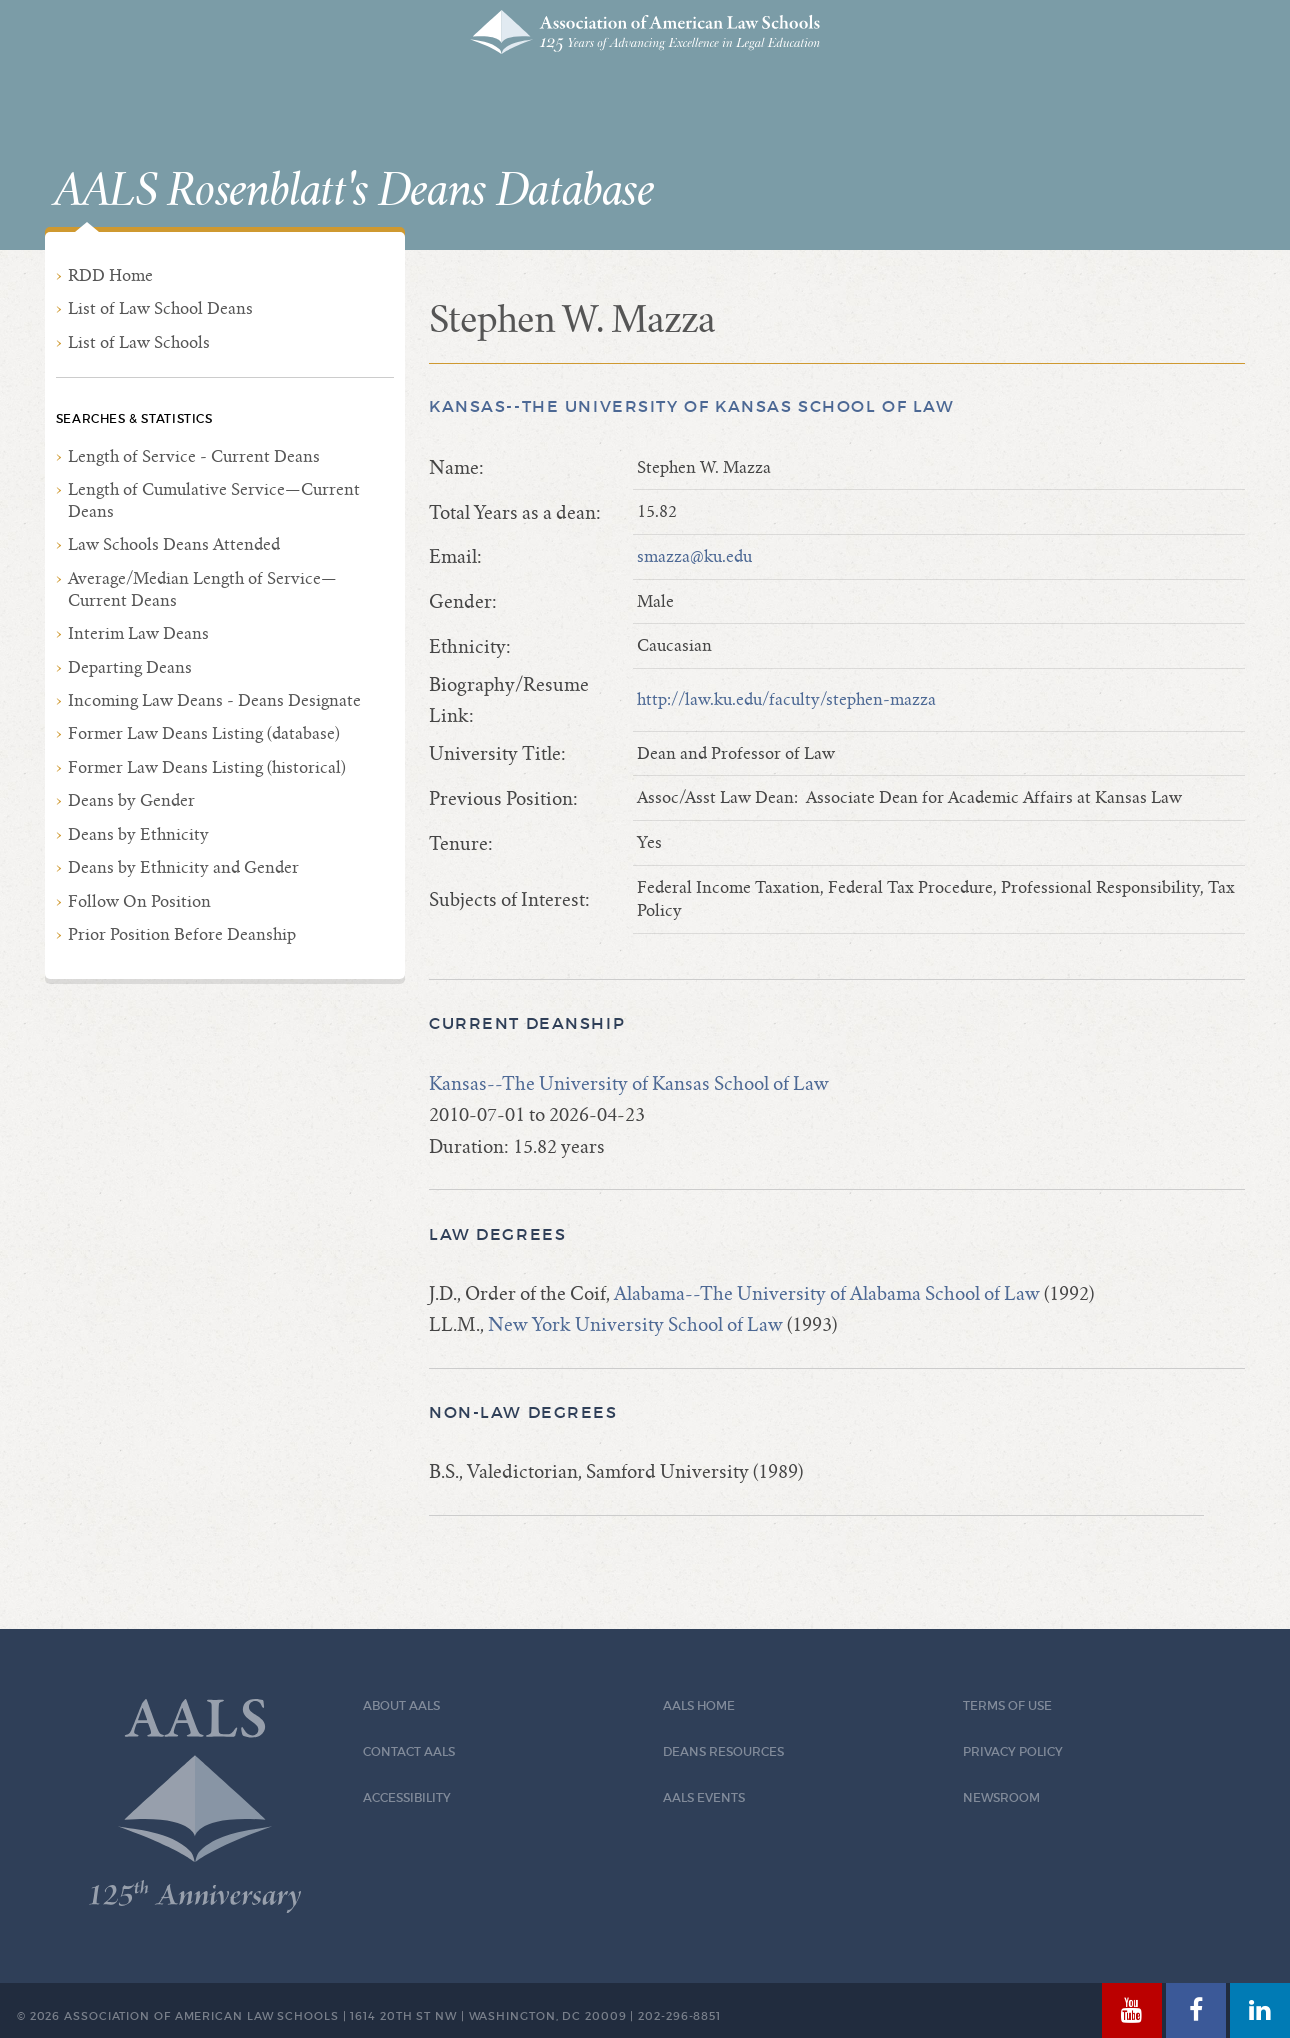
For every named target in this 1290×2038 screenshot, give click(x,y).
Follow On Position (139, 901)
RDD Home (110, 275)
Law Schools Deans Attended (174, 544)
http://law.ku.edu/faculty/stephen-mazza (786, 699)
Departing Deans (130, 667)
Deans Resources (723, 1751)
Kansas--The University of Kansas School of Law (691, 406)
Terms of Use (1007, 1705)
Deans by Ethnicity (138, 834)
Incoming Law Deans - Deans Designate (214, 700)
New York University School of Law (635, 1324)
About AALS (401, 1705)
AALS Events (704, 1797)
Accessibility (407, 1797)
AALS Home (699, 1705)
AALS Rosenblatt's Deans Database (354, 191)
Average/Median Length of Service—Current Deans (202, 589)
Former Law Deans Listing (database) (204, 733)
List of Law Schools (139, 342)
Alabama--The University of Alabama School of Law (827, 1293)
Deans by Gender (131, 800)
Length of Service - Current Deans (194, 456)
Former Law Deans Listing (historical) (207, 767)
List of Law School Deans (160, 308)
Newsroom (1001, 1797)
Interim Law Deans (138, 633)
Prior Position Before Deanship (182, 934)
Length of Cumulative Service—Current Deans (214, 500)
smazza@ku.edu (694, 556)
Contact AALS (409, 1751)
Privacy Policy (1013, 1751)
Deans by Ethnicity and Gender (183, 867)
